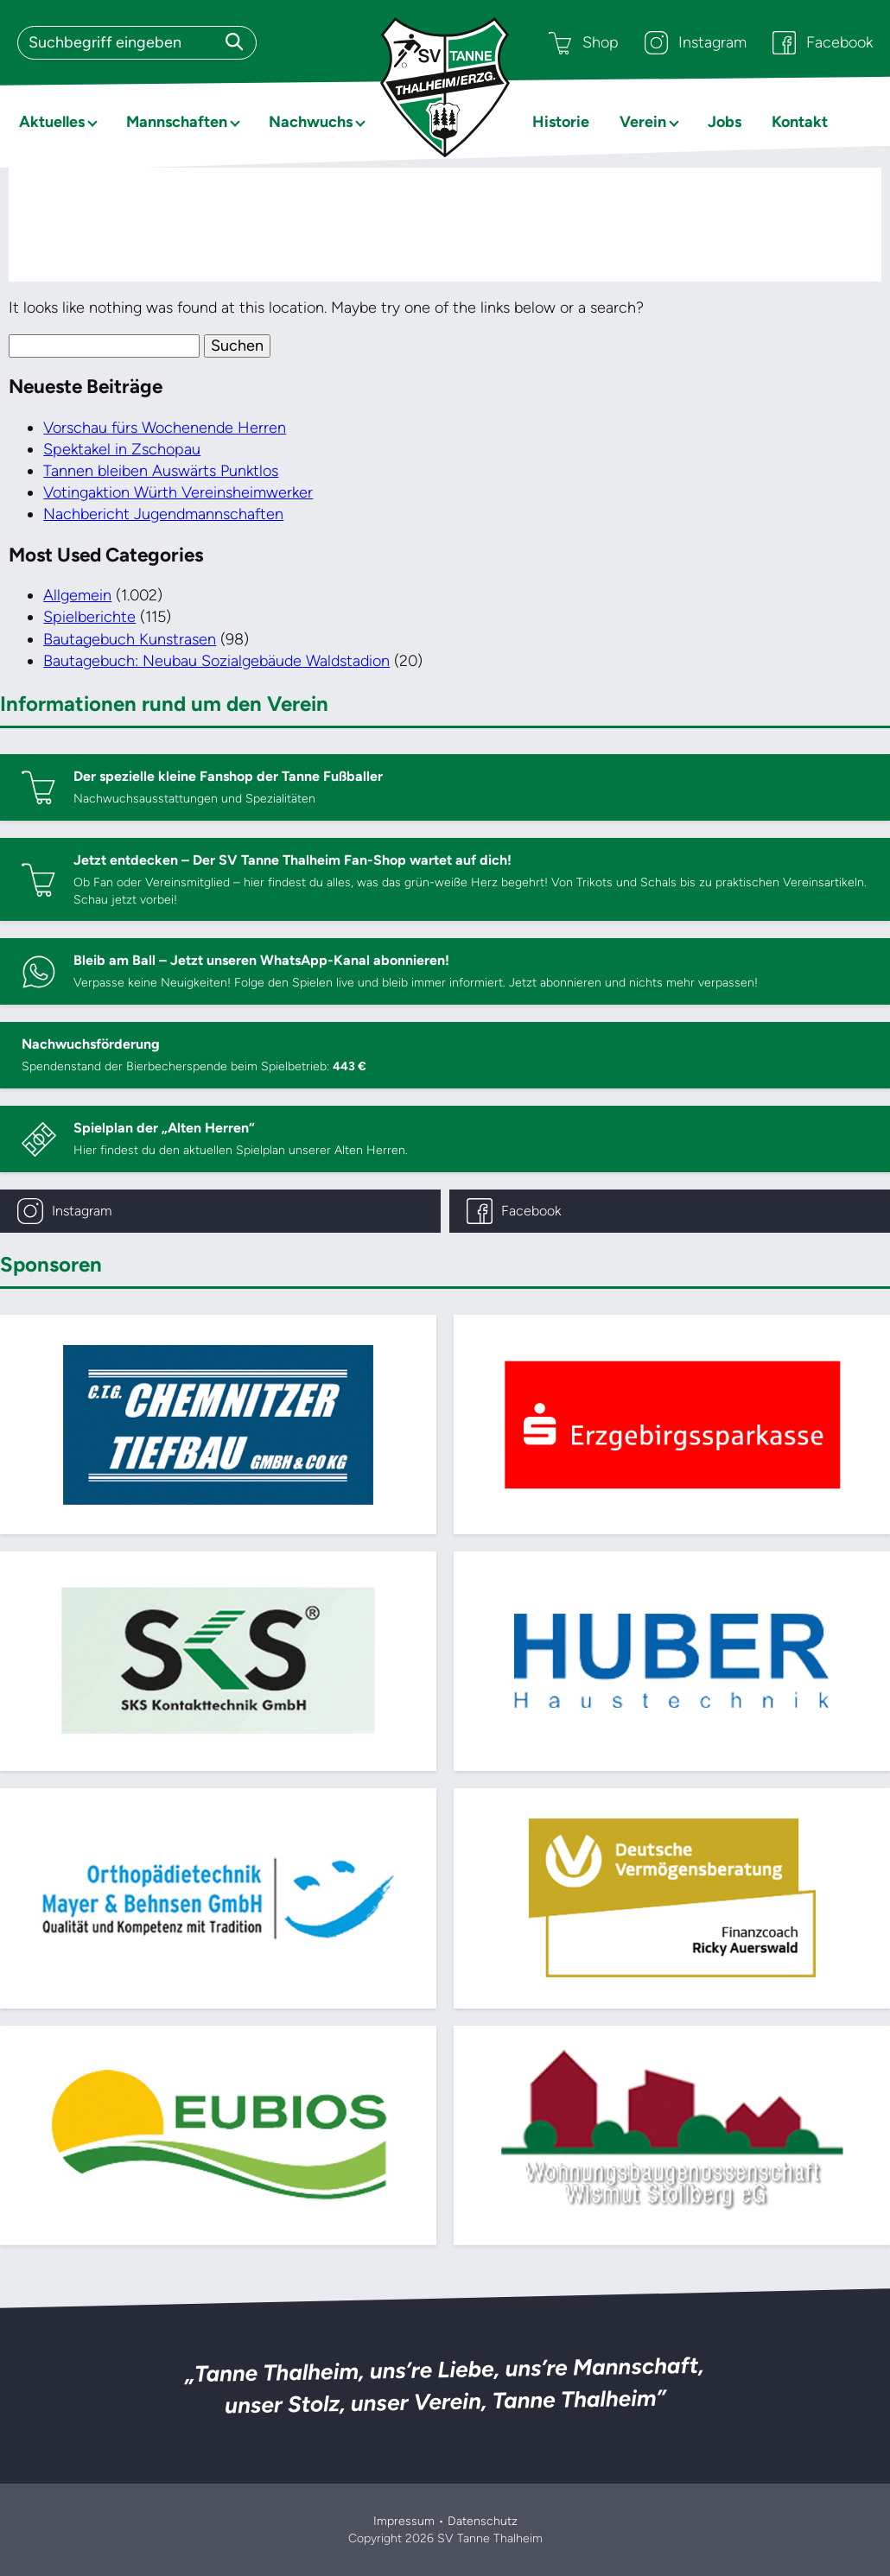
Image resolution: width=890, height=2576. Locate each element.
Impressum (404, 2521)
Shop (584, 42)
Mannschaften (176, 121)
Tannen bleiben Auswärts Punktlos (160, 470)
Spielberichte (89, 616)
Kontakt (800, 121)
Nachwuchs (311, 121)
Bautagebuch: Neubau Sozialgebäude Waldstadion (216, 660)
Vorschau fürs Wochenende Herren (164, 427)
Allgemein (77, 595)
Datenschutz (483, 2521)
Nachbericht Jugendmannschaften (163, 513)
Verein (643, 121)
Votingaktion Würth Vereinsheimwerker (178, 492)
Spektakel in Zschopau (121, 449)
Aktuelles (52, 121)
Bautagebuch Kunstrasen (129, 639)
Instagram (696, 42)
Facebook (822, 42)
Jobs (724, 121)
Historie (560, 121)
